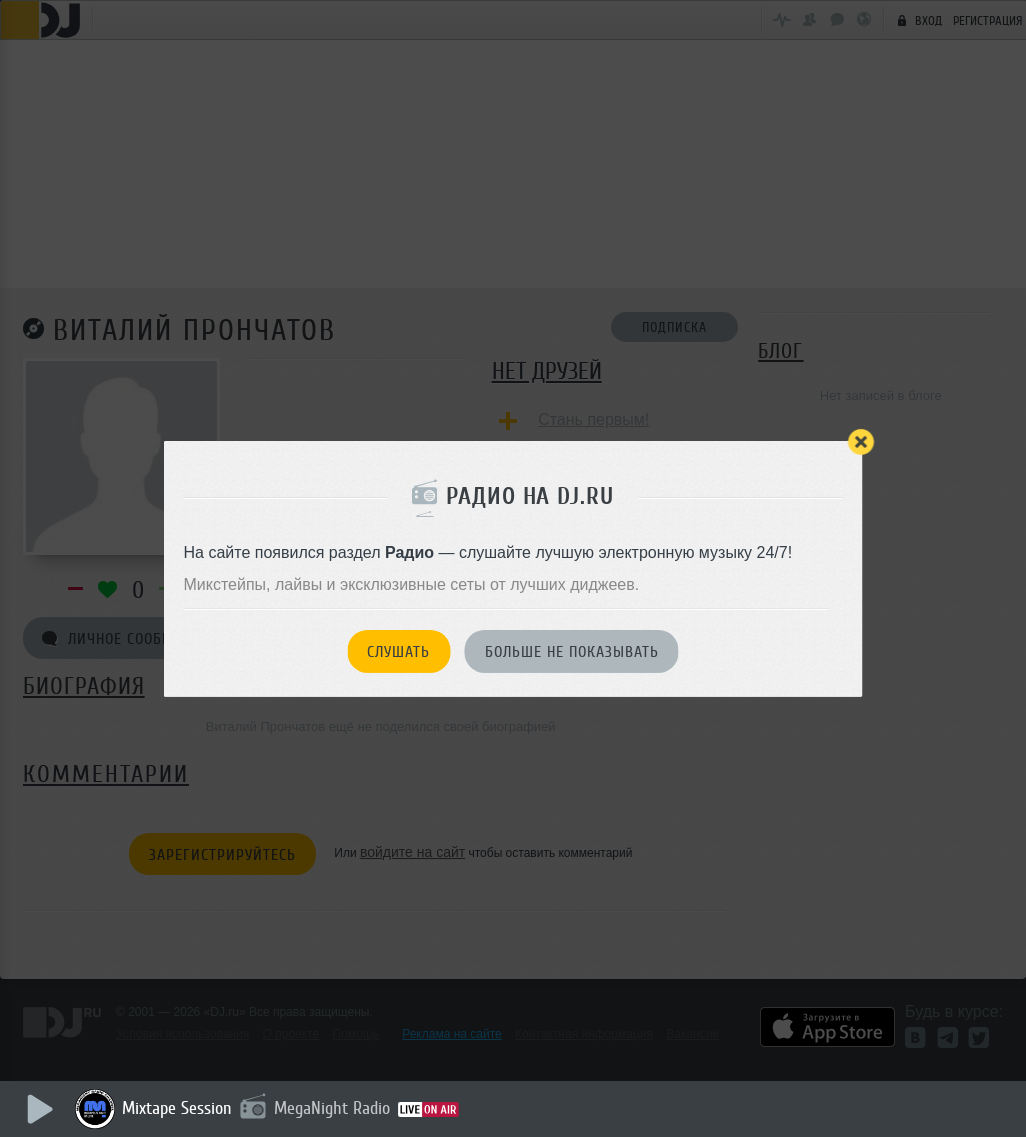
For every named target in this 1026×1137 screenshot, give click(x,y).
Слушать (398, 652)
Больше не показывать (572, 652)
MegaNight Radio (332, 1108)
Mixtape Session (177, 1108)
